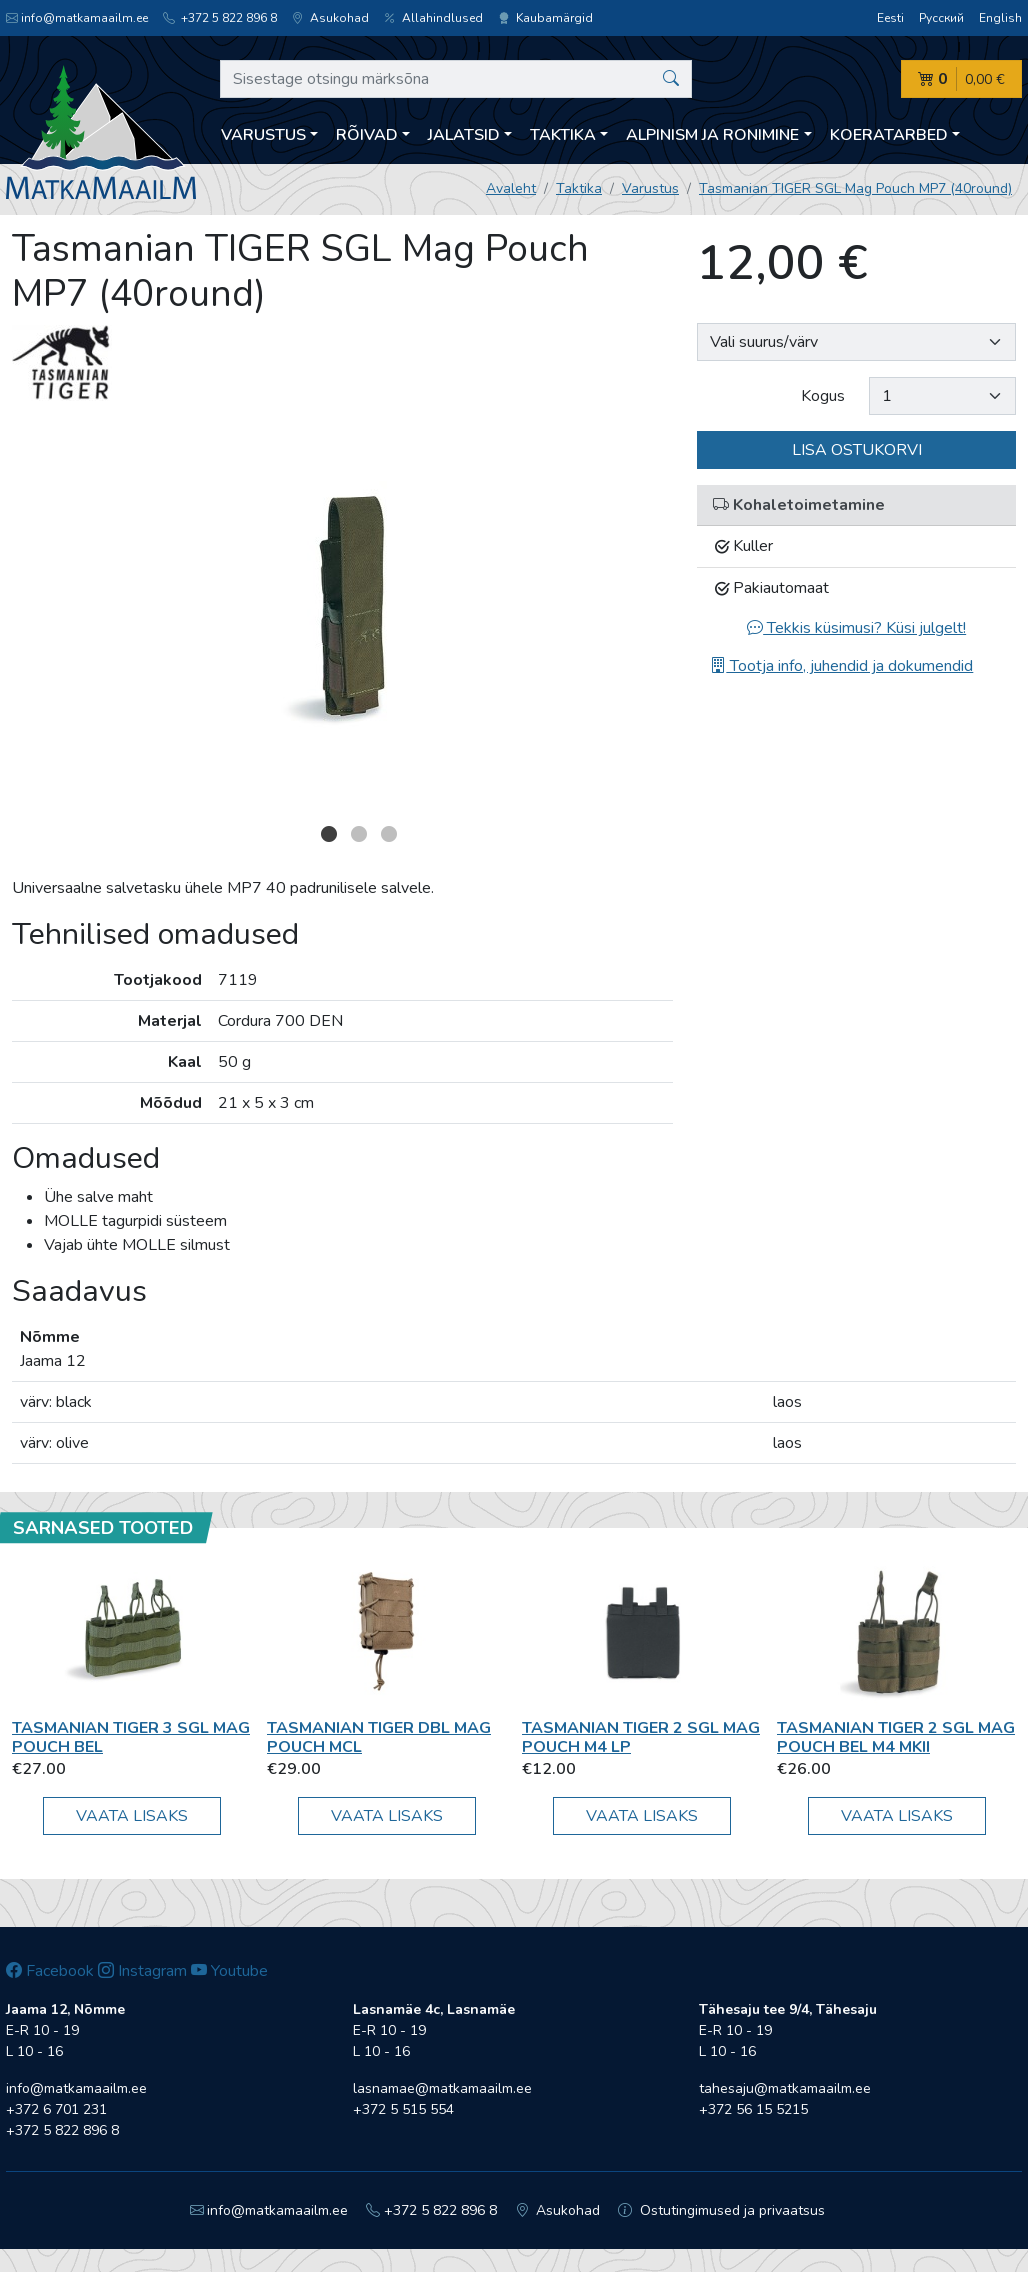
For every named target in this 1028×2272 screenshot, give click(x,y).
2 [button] (359, 834)
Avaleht (511, 188)
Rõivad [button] (367, 135)
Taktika (579, 188)
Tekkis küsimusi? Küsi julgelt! (856, 628)
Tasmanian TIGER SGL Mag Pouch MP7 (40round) (855, 188)
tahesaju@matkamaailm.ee (785, 2088)
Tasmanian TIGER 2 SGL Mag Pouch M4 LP (641, 1737)
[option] (343, 617)
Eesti (890, 18)
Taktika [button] (563, 135)
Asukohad (330, 18)
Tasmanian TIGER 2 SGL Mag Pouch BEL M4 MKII (896, 1737)
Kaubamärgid (545, 18)
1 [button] (329, 834)
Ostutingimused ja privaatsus (721, 2210)
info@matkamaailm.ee (77, 18)
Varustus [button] (263, 135)
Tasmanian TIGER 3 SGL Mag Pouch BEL (131, 1737)
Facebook (50, 1971)
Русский (941, 18)
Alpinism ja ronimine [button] (712, 135)
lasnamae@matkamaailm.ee (442, 2088)
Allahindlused (433, 18)
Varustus (650, 188)
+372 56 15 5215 (753, 2109)
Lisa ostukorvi (857, 450)
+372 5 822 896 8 (220, 18)
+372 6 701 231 (56, 2109)
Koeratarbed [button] (889, 135)
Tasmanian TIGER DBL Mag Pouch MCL (379, 1737)
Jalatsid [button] (464, 135)
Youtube (229, 1971)
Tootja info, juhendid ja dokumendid (841, 666)
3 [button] (389, 834)
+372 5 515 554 (403, 2109)
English (1000, 18)
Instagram (142, 1971)
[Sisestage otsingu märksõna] (456, 79)
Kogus (823, 396)
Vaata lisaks (132, 1816)
